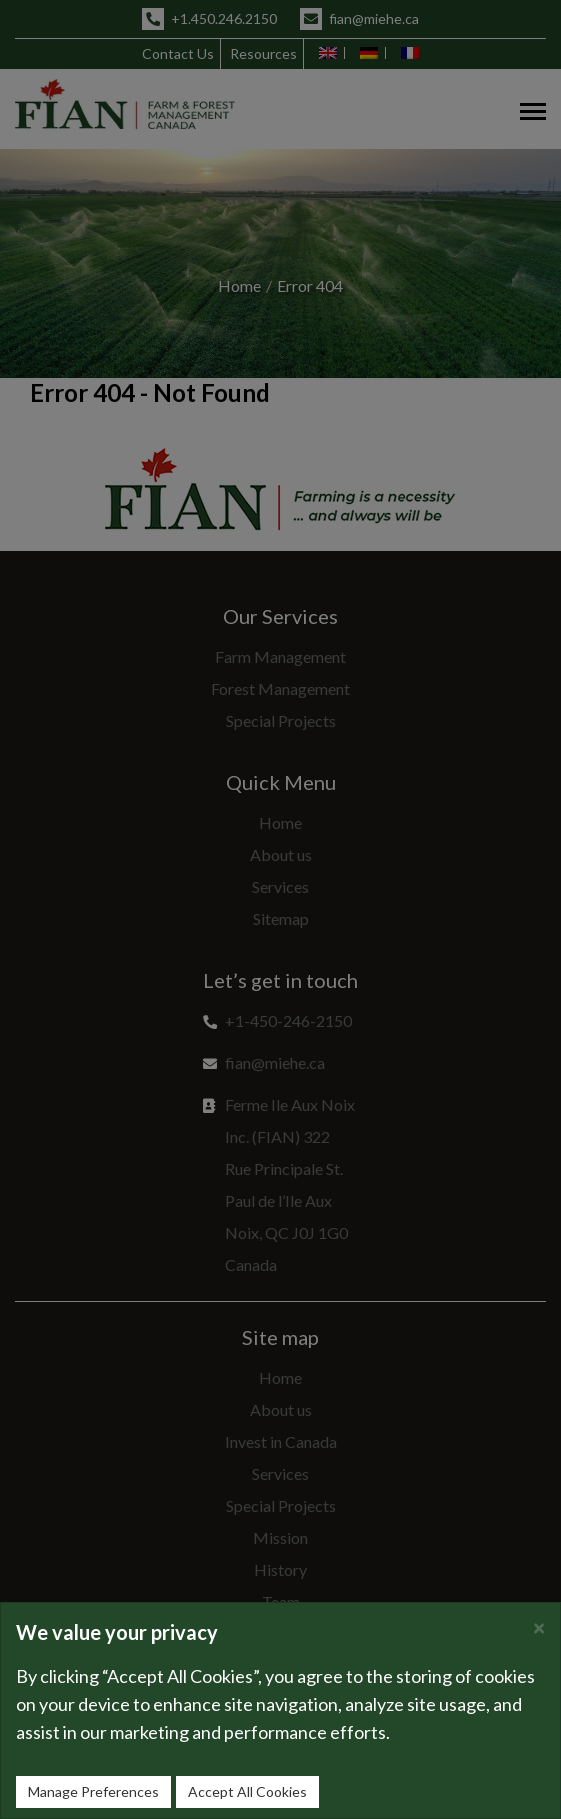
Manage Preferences (93, 1791)
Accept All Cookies (247, 1791)
